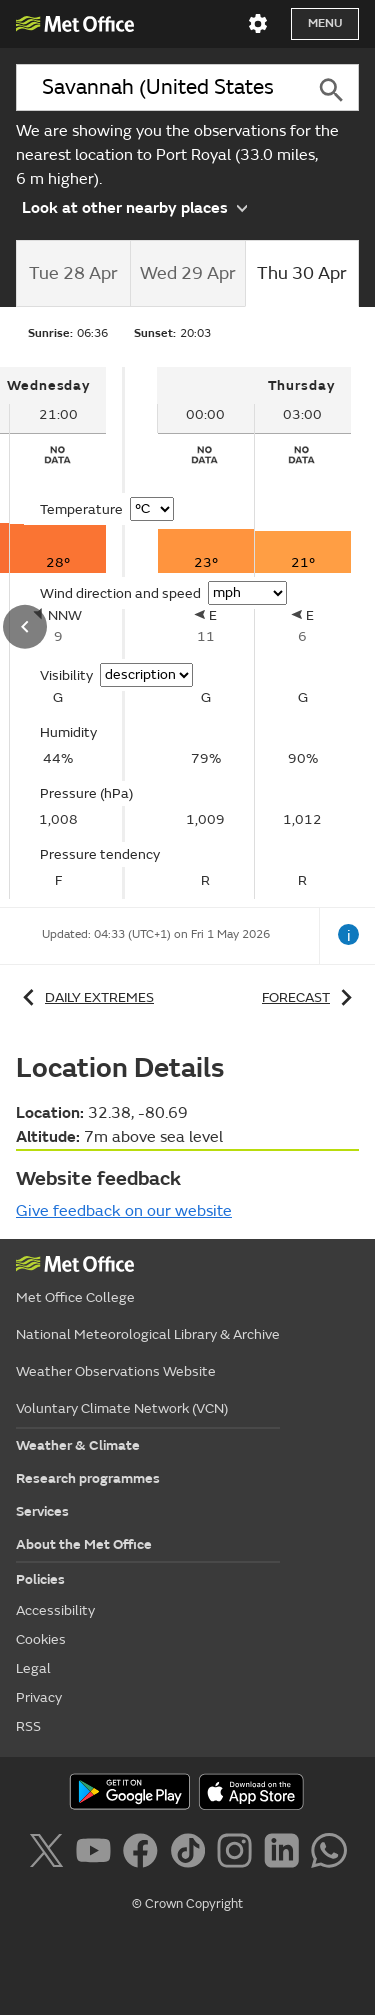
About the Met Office (84, 1544)
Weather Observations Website (116, 1371)
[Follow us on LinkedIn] (285, 1854)
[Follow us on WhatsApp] (328, 1854)
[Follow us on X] (49, 1854)
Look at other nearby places (134, 207)
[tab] (73, 274)
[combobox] (159, 87)
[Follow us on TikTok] (191, 1854)
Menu (325, 23)
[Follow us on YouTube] (97, 1854)
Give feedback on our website (124, 1211)
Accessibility (55, 1610)
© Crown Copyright (187, 1904)
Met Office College (75, 1297)
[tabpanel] (254, 633)
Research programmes (88, 1478)
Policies (40, 1579)
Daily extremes (85, 997)
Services (42, 1511)
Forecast (310, 997)
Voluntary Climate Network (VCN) (122, 1408)
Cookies (41, 1639)
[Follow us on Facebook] (144, 1854)
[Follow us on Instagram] (238, 1854)
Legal (33, 1668)
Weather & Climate (78, 1445)
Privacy (39, 1697)
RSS (28, 1726)
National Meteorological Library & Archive (148, 1334)
